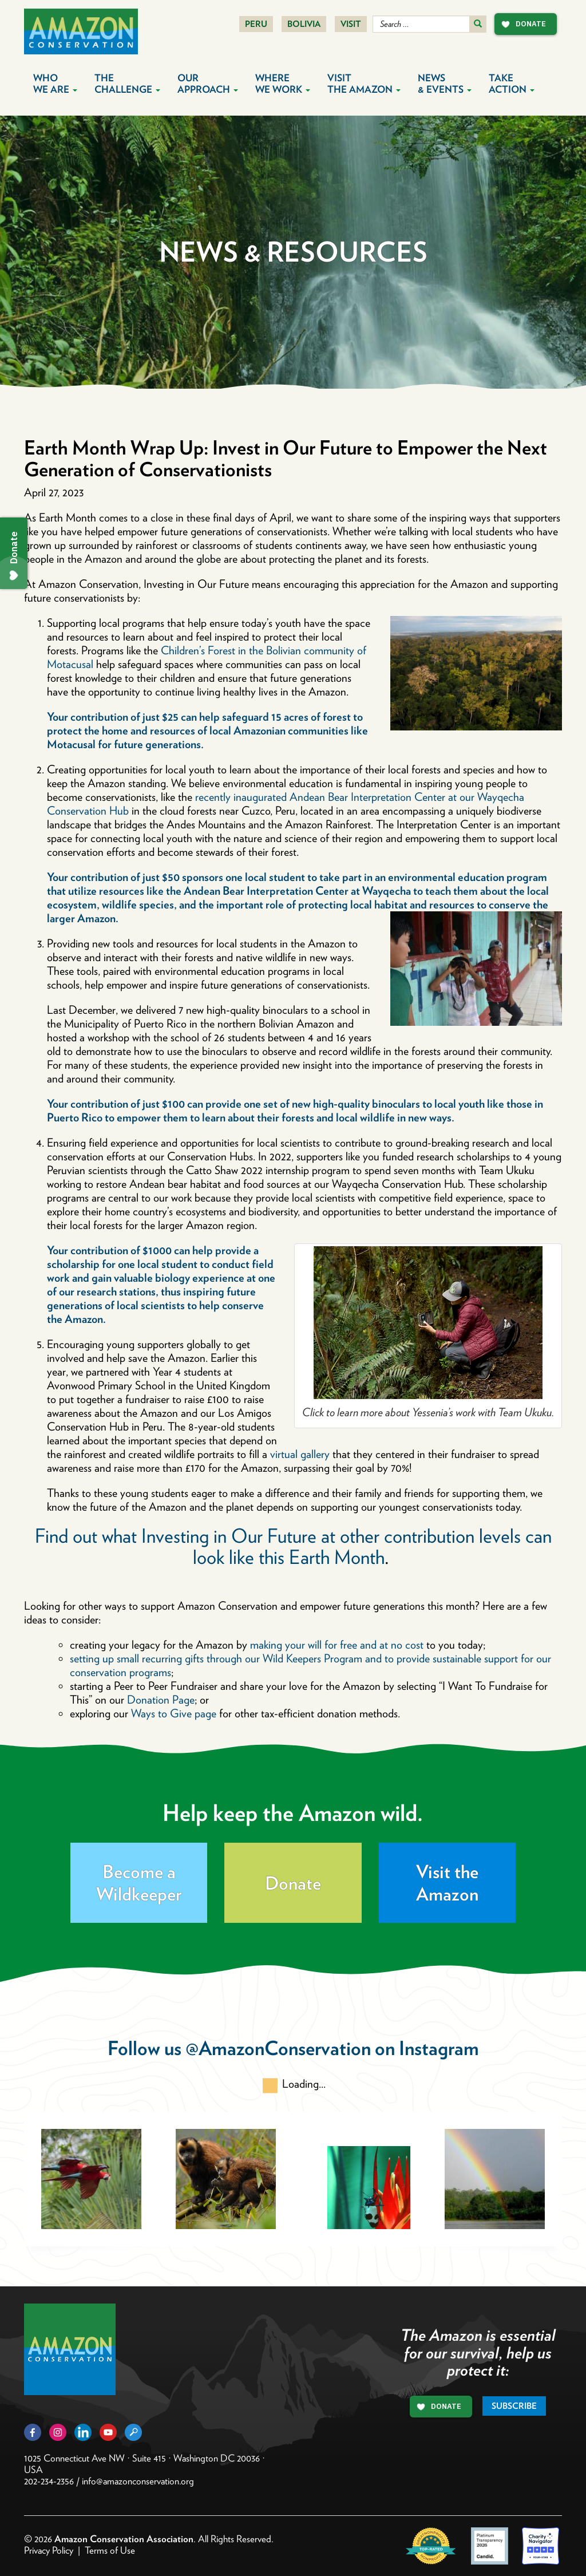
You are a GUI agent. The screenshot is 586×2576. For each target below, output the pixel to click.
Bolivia (303, 24)
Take (511, 83)
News (445, 83)
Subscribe (514, 2406)
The (127, 83)
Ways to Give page (173, 1713)
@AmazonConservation (278, 2048)
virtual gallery (300, 1454)
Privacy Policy (48, 2550)
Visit (350, 24)
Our (207, 83)
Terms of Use (110, 2550)
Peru (256, 24)
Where (282, 83)
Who (55, 83)
